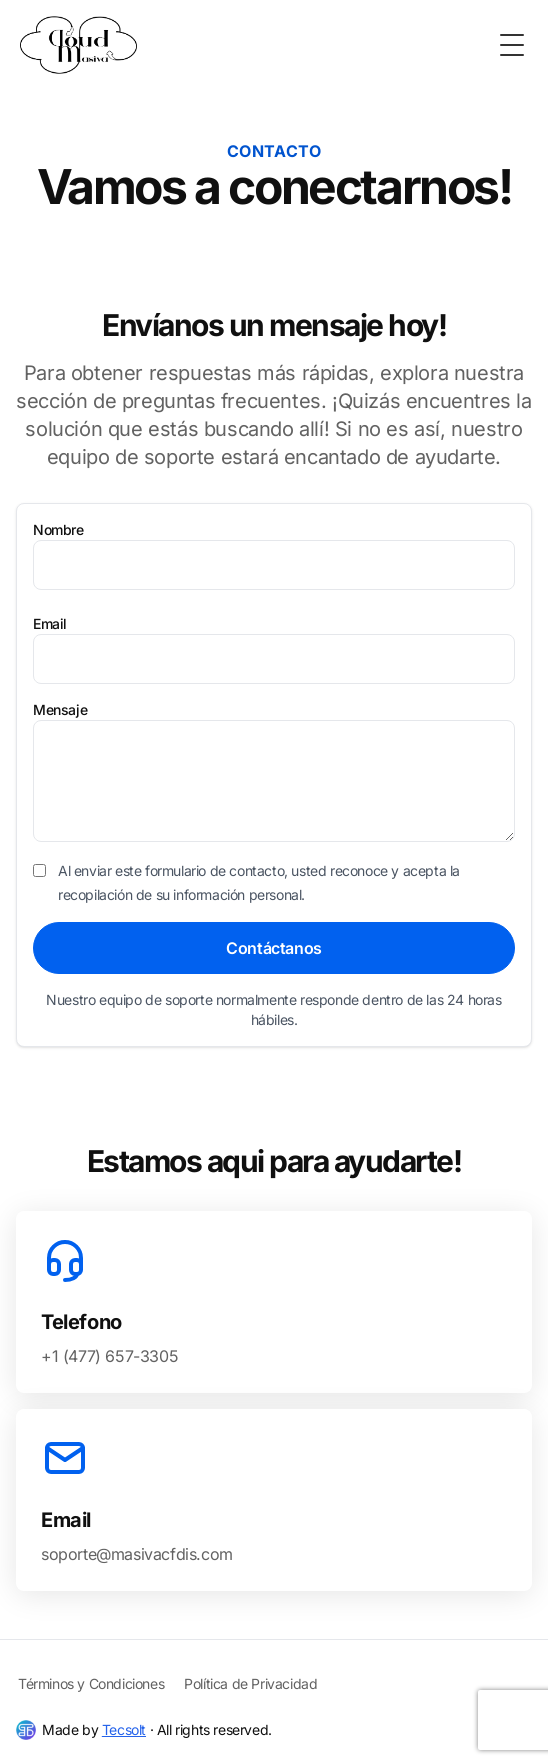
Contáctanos (274, 948)
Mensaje (60, 709)
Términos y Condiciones (91, 1683)
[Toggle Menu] (512, 45)
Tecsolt (124, 1729)
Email (50, 623)
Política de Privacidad (250, 1683)
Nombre (58, 529)
